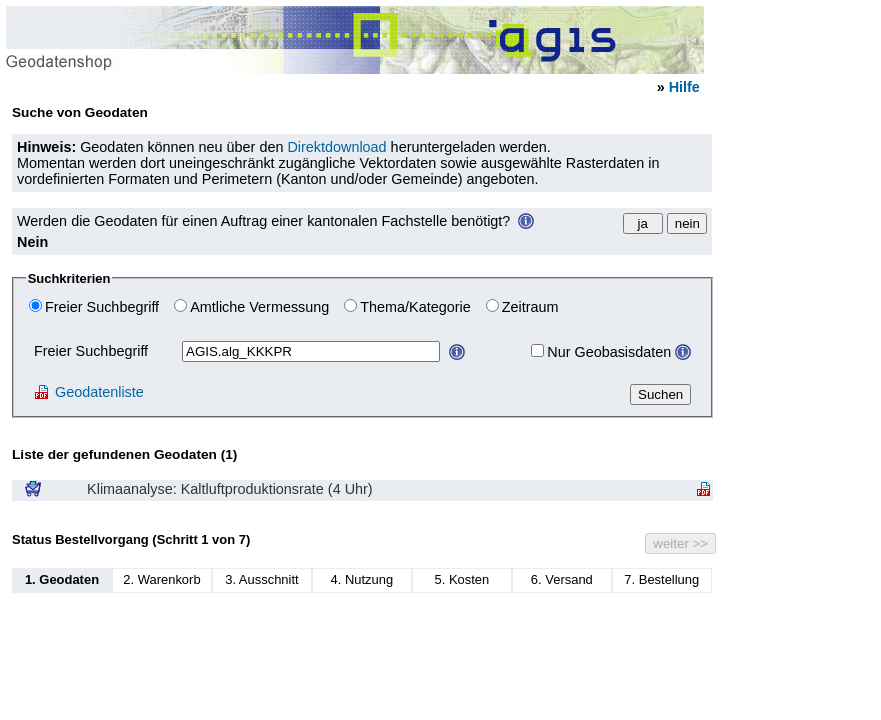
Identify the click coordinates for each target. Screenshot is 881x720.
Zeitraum (530, 307)
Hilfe (684, 87)
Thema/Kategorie (415, 307)
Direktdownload (336, 147)
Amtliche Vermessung (259, 307)
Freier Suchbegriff (102, 307)
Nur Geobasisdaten (609, 352)
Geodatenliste (89, 392)
